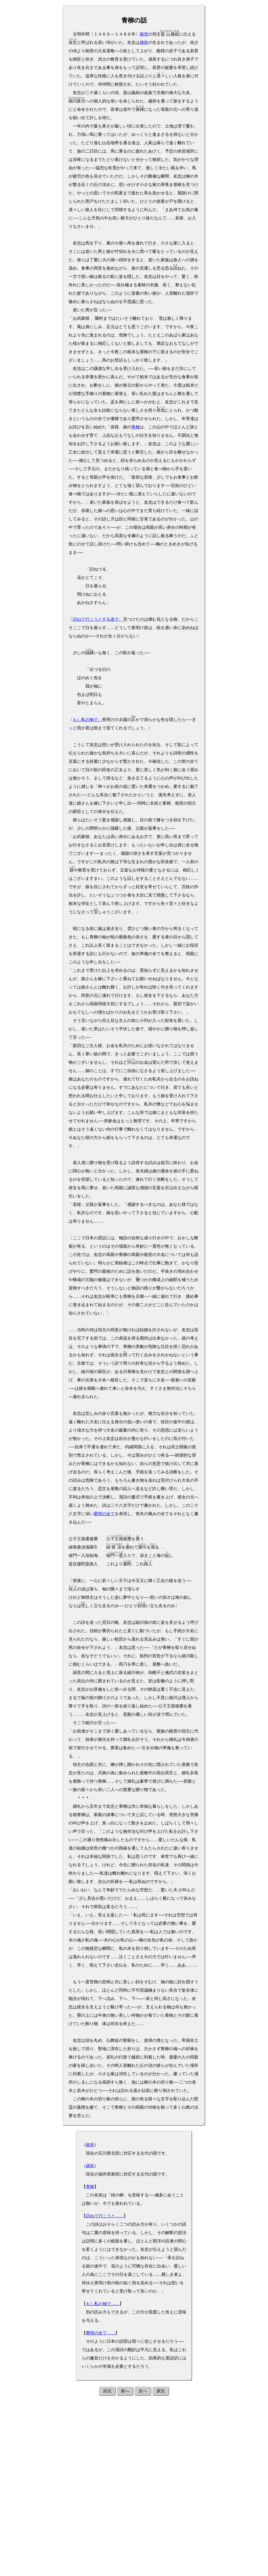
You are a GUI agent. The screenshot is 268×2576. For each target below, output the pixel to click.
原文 (161, 2391)
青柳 (135, 427)
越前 (144, 42)
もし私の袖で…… (102, 2303)
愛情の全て (104, 1513)
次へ (143, 2391)
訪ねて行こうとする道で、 (98, 619)
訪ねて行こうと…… (105, 2216)
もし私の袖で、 (87, 719)
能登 (144, 34)
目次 (107, 2391)
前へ (125, 2391)
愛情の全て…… (100, 2333)
